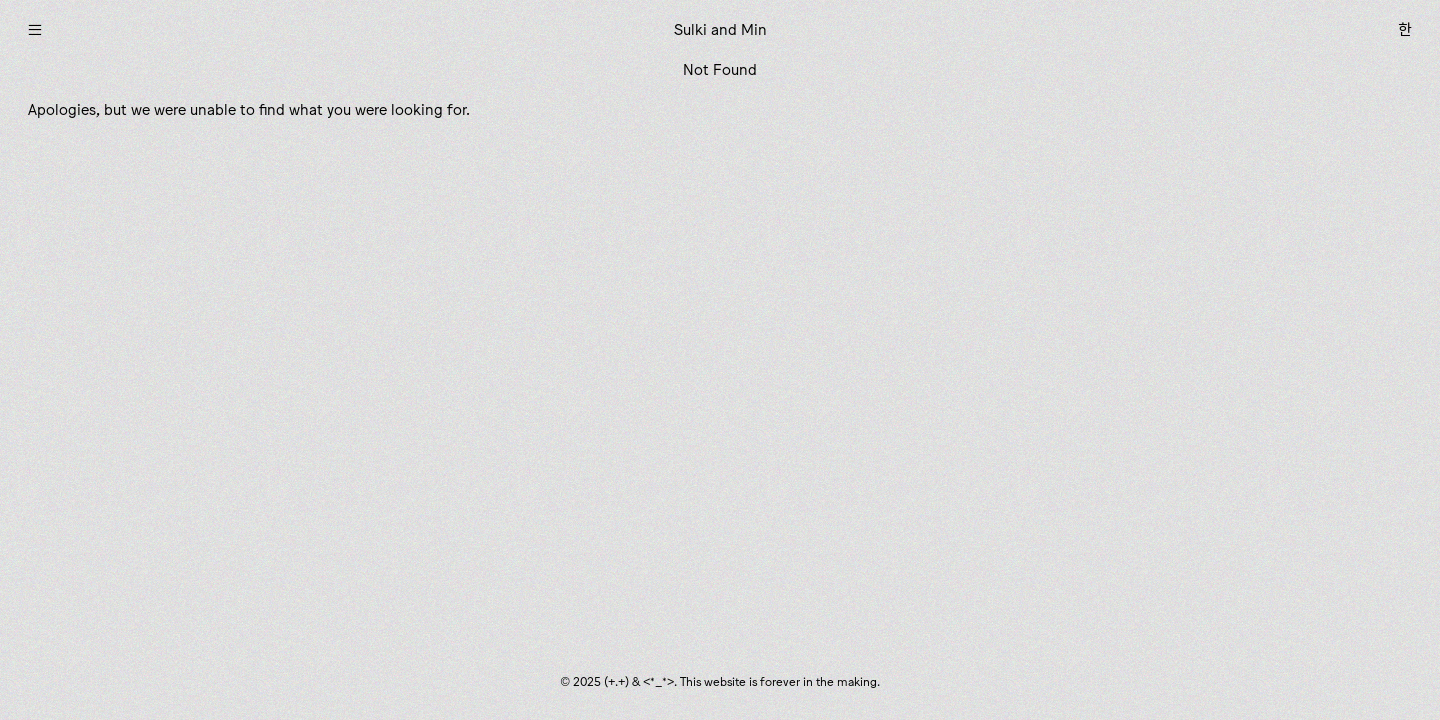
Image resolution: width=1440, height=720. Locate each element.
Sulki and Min (720, 29)
